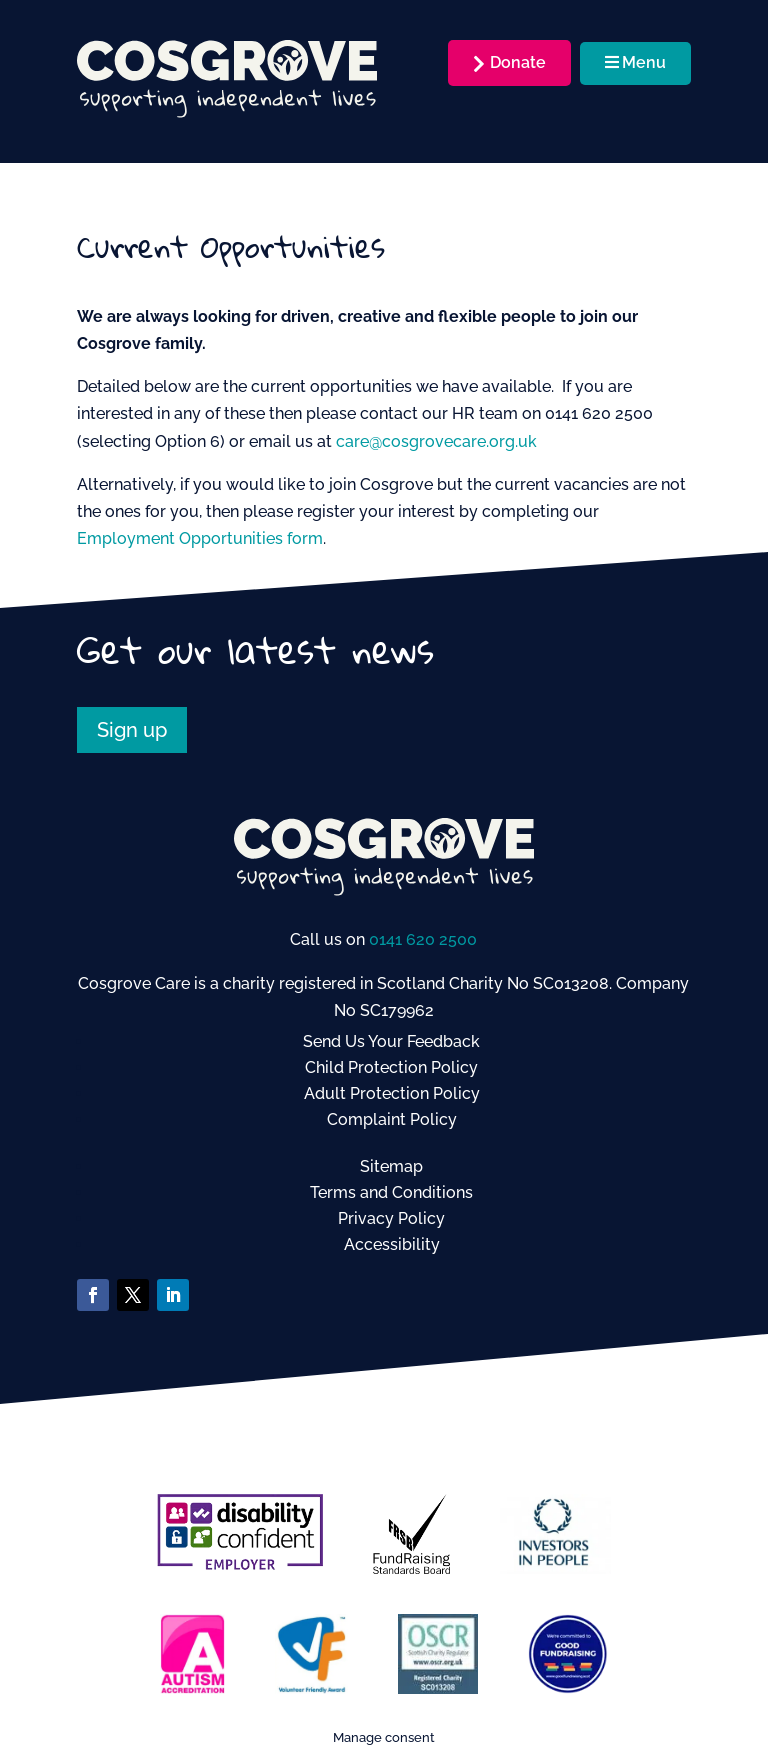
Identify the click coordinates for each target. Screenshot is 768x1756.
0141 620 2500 (423, 939)
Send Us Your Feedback (391, 1041)
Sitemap (391, 1166)
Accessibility (392, 1244)
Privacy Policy (391, 1218)
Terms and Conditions (391, 1192)
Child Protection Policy (391, 1067)
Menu (635, 62)
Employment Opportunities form (200, 538)
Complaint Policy (392, 1119)
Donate (518, 62)
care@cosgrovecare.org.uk (436, 441)
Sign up (132, 730)
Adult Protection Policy (392, 1093)
